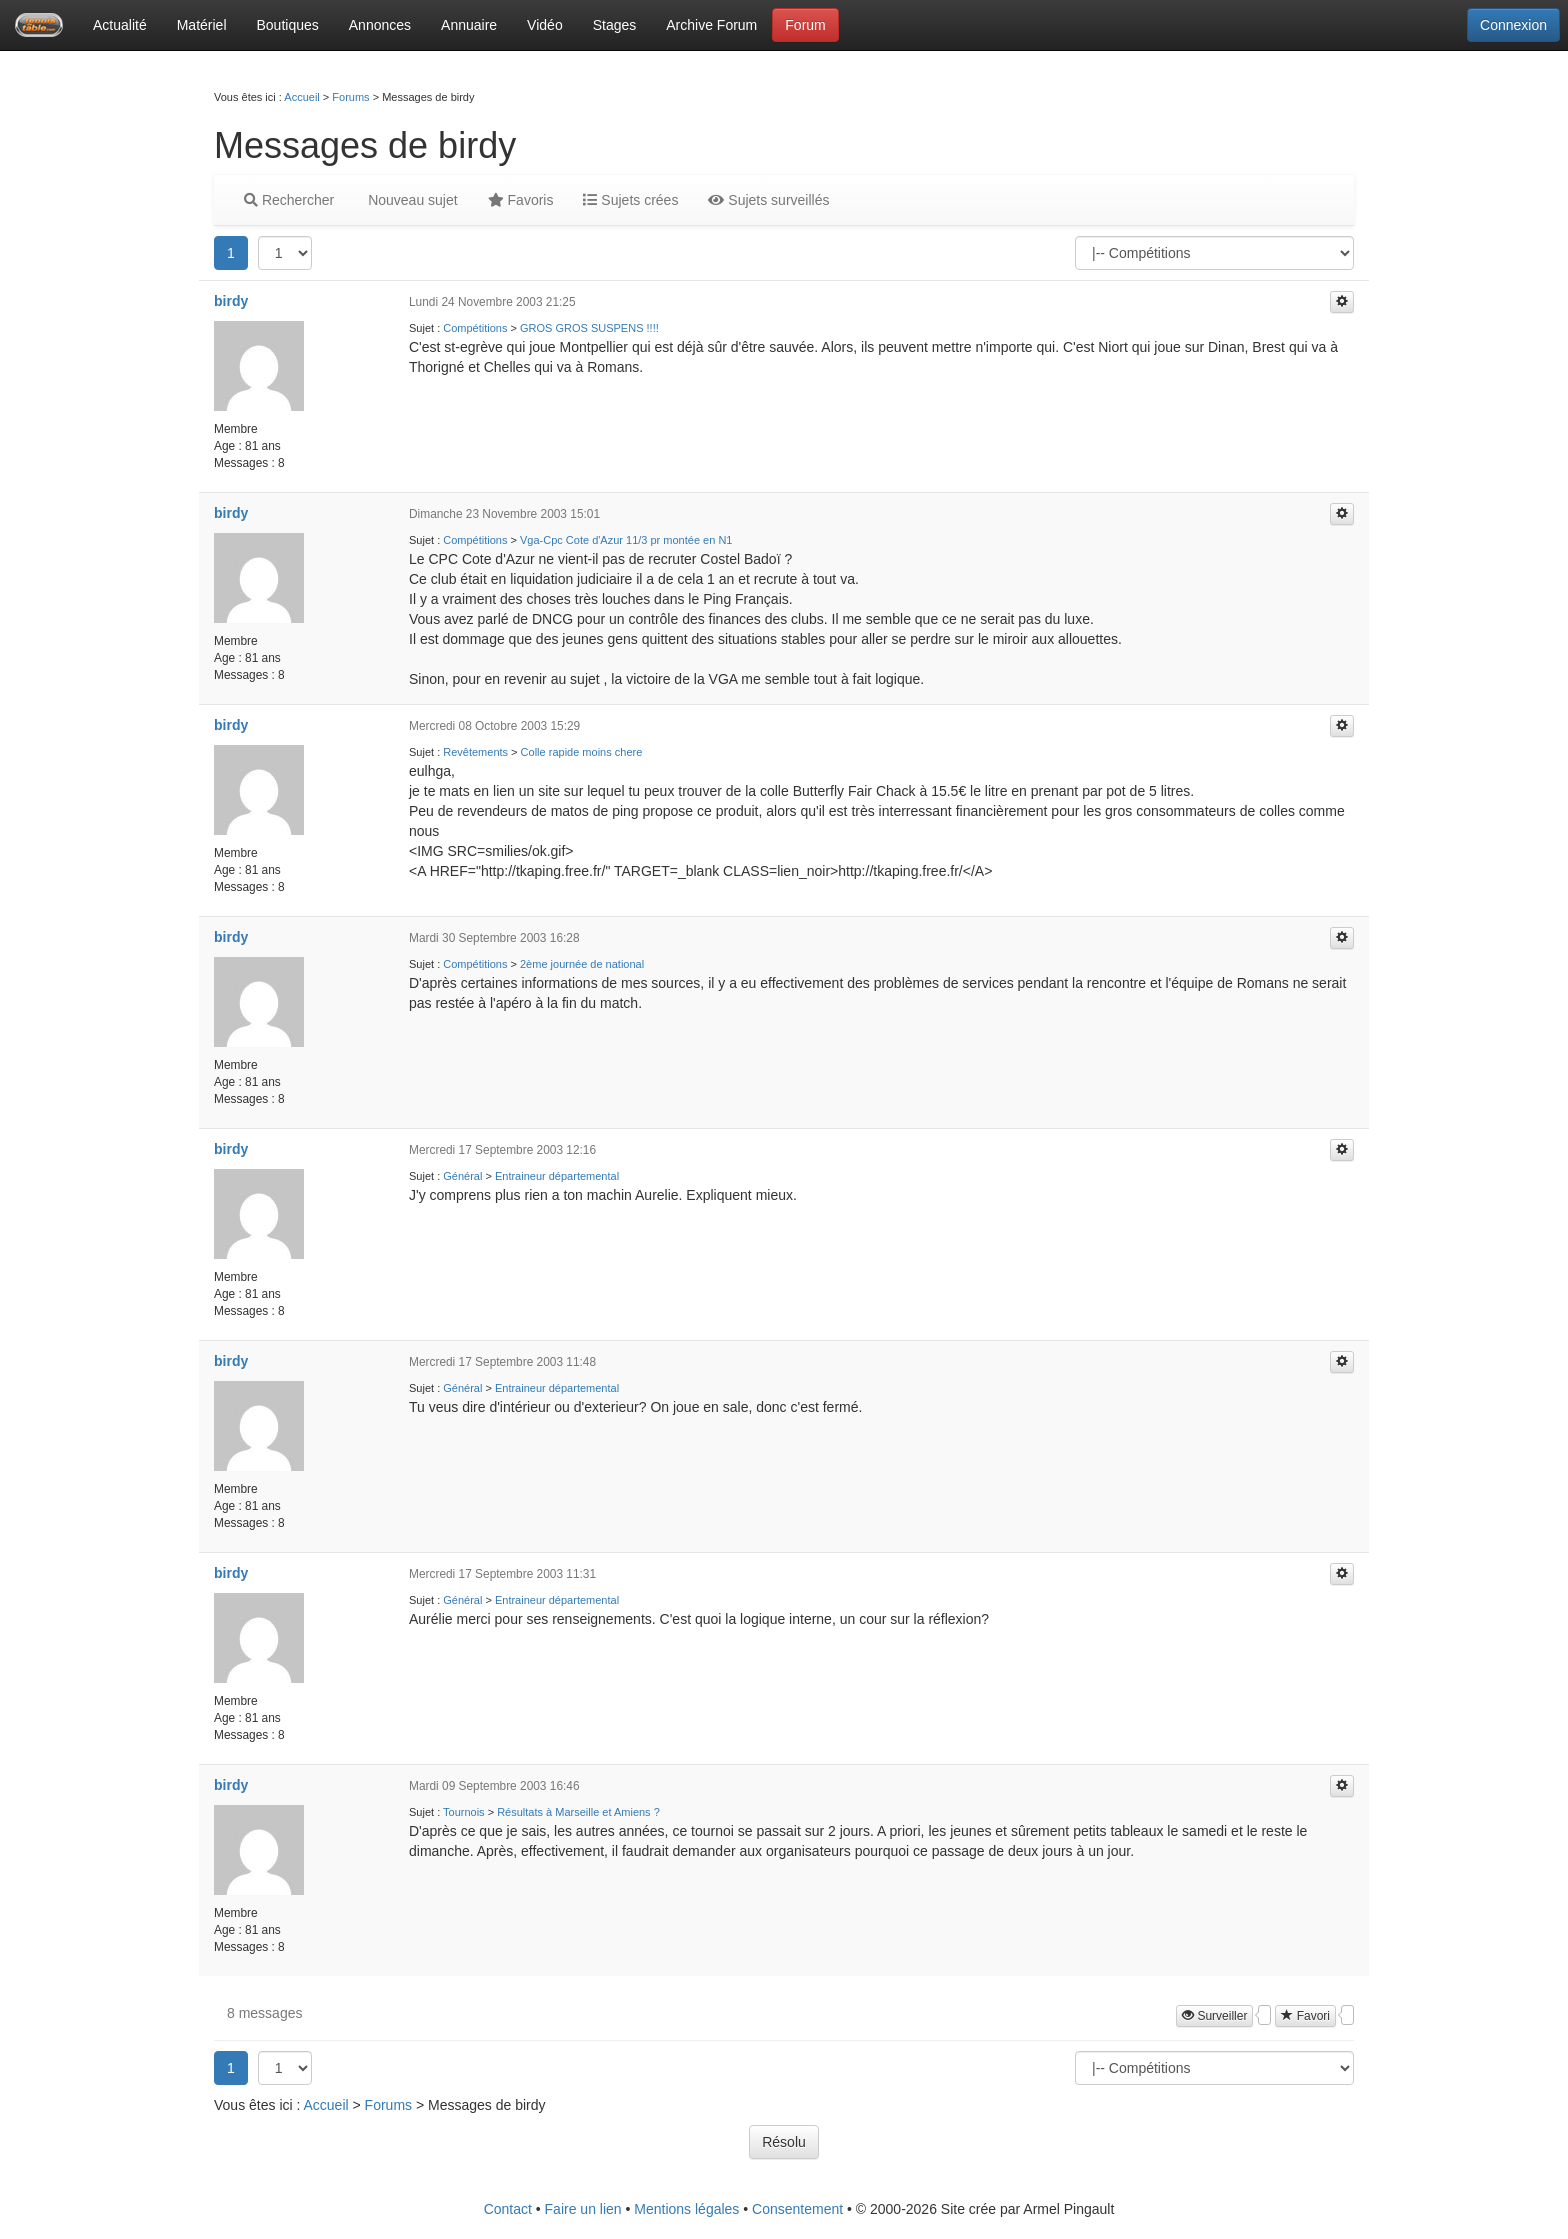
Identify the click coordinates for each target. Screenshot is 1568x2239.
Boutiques (288, 25)
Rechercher (289, 200)
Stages (615, 25)
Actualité (120, 25)
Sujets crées (630, 200)
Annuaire (469, 25)
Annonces (380, 25)
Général (462, 1176)
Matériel (202, 25)
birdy (231, 301)
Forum (805, 25)
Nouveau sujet (410, 200)
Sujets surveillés (768, 200)
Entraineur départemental (557, 1176)
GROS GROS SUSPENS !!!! (589, 328)
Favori (1305, 2016)
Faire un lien (583, 2209)
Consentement (797, 2209)
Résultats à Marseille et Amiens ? (578, 1812)
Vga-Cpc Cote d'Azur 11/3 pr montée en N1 (626, 540)
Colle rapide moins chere (582, 752)
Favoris (521, 200)
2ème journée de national (582, 964)
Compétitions (475, 328)
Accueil (301, 97)
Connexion (1513, 25)
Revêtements (475, 752)
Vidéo (545, 25)
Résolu (784, 2142)
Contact (508, 2209)
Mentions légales (686, 2209)
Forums (350, 97)
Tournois (464, 1812)
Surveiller (1214, 2016)
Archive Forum (711, 25)
